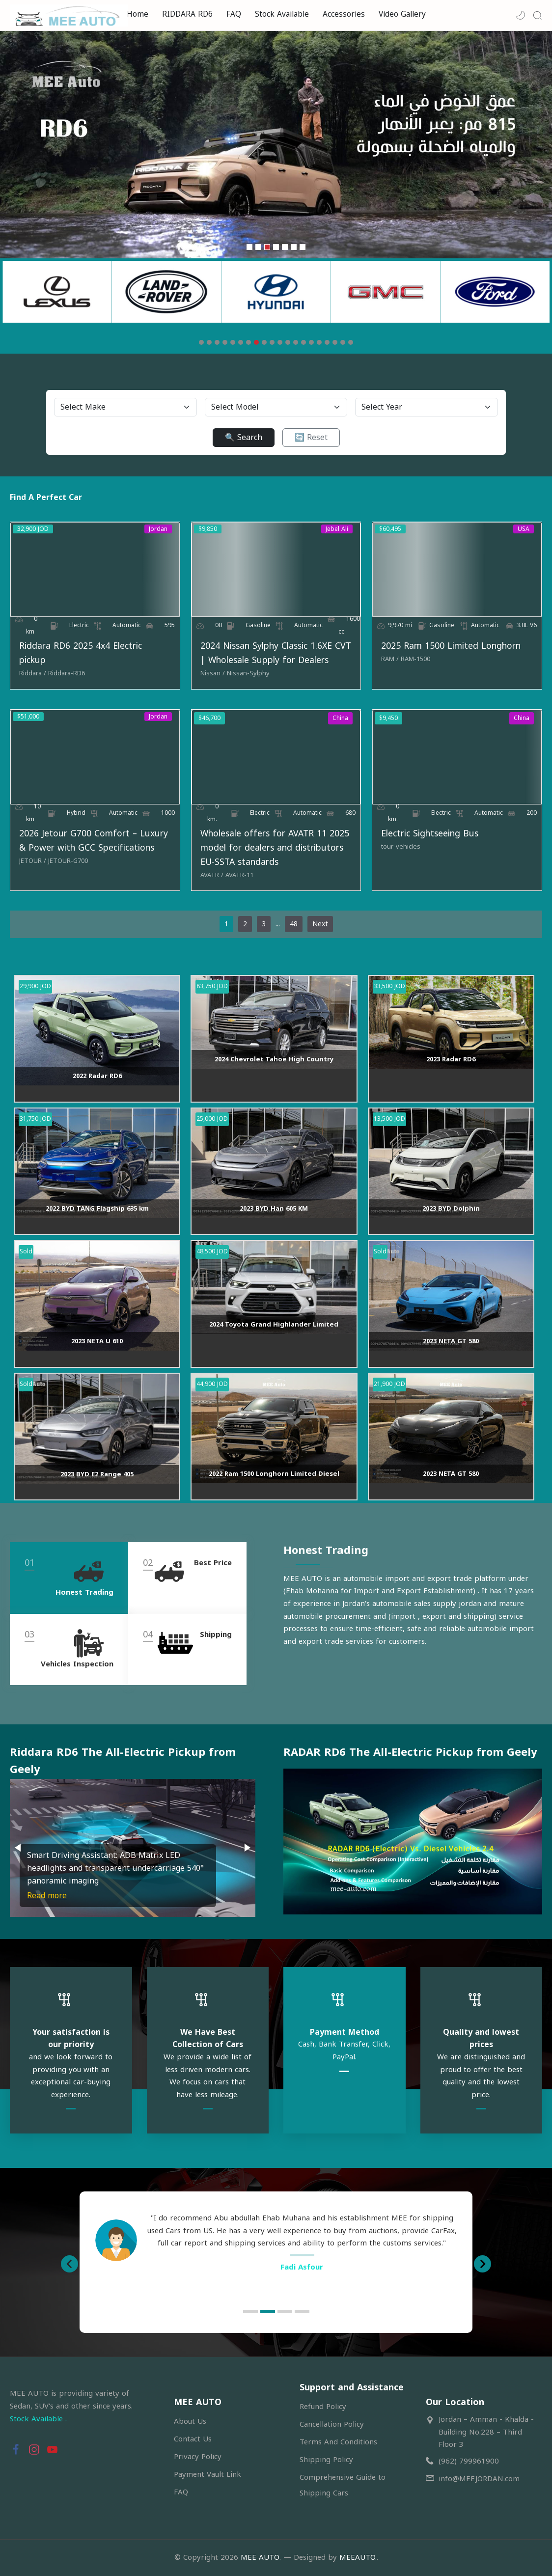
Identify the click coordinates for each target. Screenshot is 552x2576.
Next (320, 924)
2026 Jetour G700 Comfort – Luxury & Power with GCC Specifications (93, 841)
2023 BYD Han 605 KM (274, 1208)
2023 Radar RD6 (450, 1059)
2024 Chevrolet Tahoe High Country (274, 1059)
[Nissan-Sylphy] (248, 673)
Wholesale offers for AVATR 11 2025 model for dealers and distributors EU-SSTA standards (274, 848)
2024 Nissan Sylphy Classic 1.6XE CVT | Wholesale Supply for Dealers (275, 653)
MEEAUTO (357, 2557)
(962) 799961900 (469, 2461)
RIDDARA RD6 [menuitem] (187, 14)
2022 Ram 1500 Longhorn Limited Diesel (274, 1474)
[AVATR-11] (239, 875)
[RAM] (390, 659)
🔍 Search (243, 437)
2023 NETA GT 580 (451, 1341)
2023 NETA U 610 (97, 1341)
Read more (47, 1895)
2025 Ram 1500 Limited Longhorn (451, 646)
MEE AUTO (260, 2557)
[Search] (537, 15)
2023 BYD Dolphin (451, 1208)
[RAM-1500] (415, 659)
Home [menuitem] (137, 14)
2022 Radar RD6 (97, 1076)
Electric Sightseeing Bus (429, 834)
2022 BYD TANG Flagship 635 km (97, 1208)
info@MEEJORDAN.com (479, 2479)
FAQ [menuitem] (233, 14)
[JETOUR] (32, 861)
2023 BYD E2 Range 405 (97, 1474)
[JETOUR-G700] (68, 861)
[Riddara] (32, 673)
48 (294, 924)
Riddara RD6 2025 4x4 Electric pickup (80, 653)
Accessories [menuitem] (344, 14)
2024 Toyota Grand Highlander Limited (273, 1324)
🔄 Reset (311, 437)
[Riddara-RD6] (66, 673)
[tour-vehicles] (400, 847)
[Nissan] (212, 673)
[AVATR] (211, 875)
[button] (520, 15)
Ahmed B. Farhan (302, 2280)
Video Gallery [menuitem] (402, 14)
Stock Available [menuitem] (282, 14)
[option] (276, 2246)
